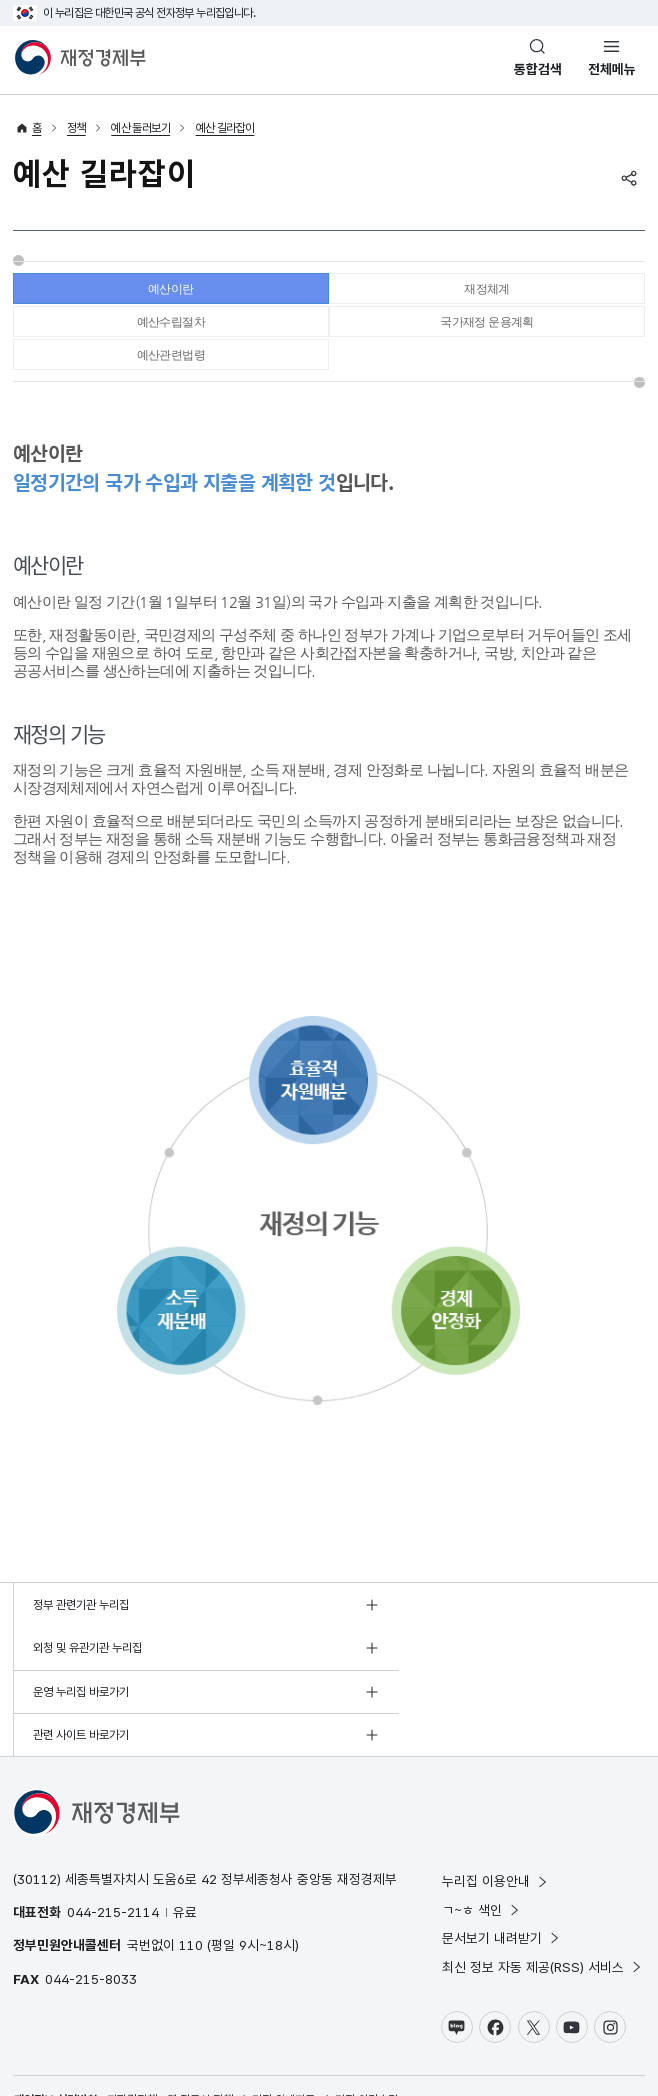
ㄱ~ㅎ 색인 (481, 1850)
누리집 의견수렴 (361, 2041)
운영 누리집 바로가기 (81, 1675)
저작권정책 (132, 2041)
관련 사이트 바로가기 (397, 1675)
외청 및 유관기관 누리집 (403, 1631)
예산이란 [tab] (171, 293)
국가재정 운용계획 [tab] (487, 335)
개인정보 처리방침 (55, 2041)
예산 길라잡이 (225, 128)
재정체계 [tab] (487, 293)
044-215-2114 (113, 1852)
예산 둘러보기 (140, 128)
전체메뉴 (612, 69)
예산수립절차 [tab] (171, 335)
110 (191, 1885)
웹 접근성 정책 (200, 2041)
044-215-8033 (91, 1919)
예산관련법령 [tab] (171, 377)
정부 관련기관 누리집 (81, 1631)
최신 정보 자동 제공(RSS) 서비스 (542, 1907)
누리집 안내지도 (278, 2041)
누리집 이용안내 (495, 1821)
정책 (76, 128)
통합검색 (538, 69)
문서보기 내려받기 (501, 1878)
